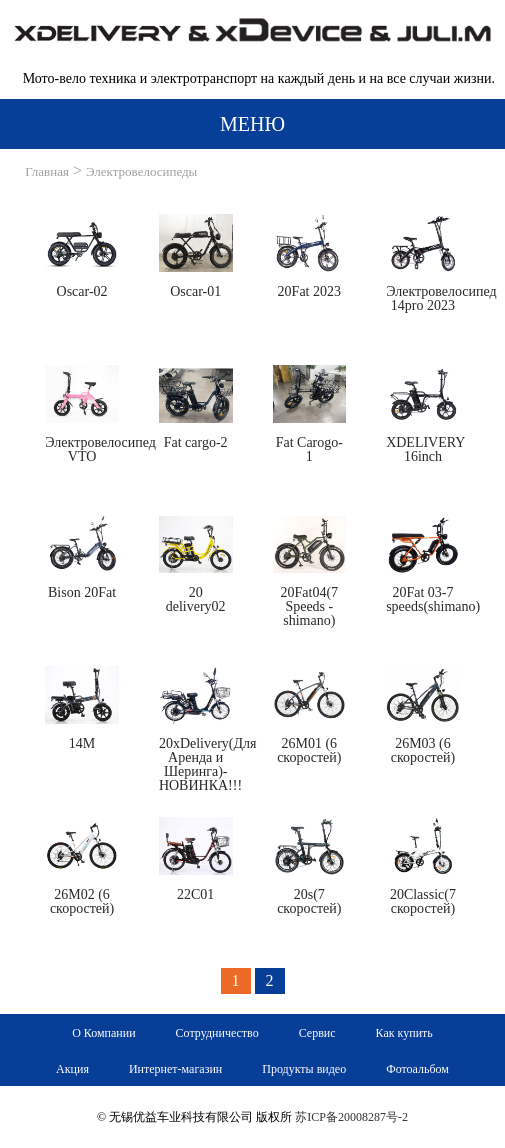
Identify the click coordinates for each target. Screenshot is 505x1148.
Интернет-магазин (175, 1069)
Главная (47, 171)
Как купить (404, 1033)
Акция (72, 1069)
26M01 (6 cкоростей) (309, 750)
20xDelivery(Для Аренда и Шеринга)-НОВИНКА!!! (208, 764)
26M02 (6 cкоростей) (82, 901)
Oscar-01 (195, 291)
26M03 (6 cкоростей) (423, 750)
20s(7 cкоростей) (309, 901)
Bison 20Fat (82, 592)
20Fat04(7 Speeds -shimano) (310, 606)
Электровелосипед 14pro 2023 (441, 298)
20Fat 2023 (309, 291)
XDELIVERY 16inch (425, 449)
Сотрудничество (217, 1033)
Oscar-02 (82, 291)
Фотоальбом (417, 1069)
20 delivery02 (196, 599)
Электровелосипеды (141, 171)
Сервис (317, 1033)
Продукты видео (304, 1069)
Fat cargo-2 (196, 442)
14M (82, 743)
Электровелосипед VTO (100, 449)
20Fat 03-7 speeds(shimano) (433, 599)
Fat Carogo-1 (309, 449)
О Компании (103, 1033)
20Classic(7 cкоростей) (423, 901)
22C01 (195, 894)
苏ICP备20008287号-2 (351, 1117)
